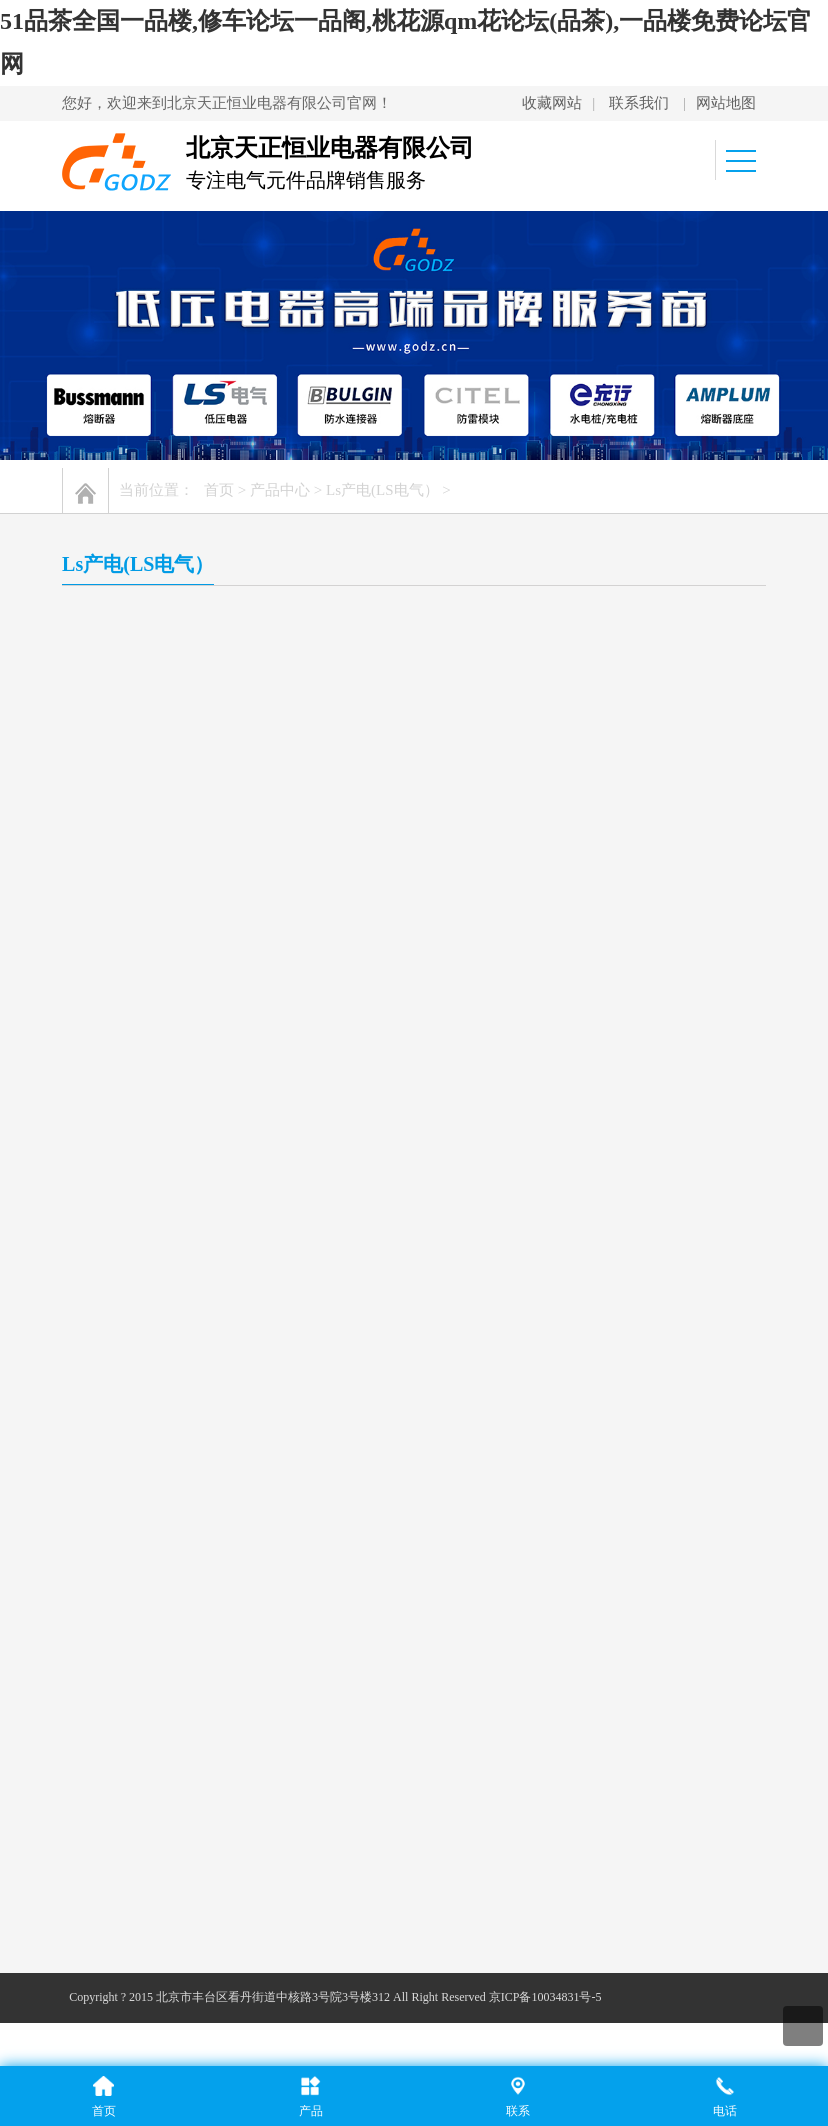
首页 (219, 490)
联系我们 (639, 103)
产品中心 (280, 490)
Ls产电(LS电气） (382, 490)
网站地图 (726, 103)
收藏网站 (552, 103)
